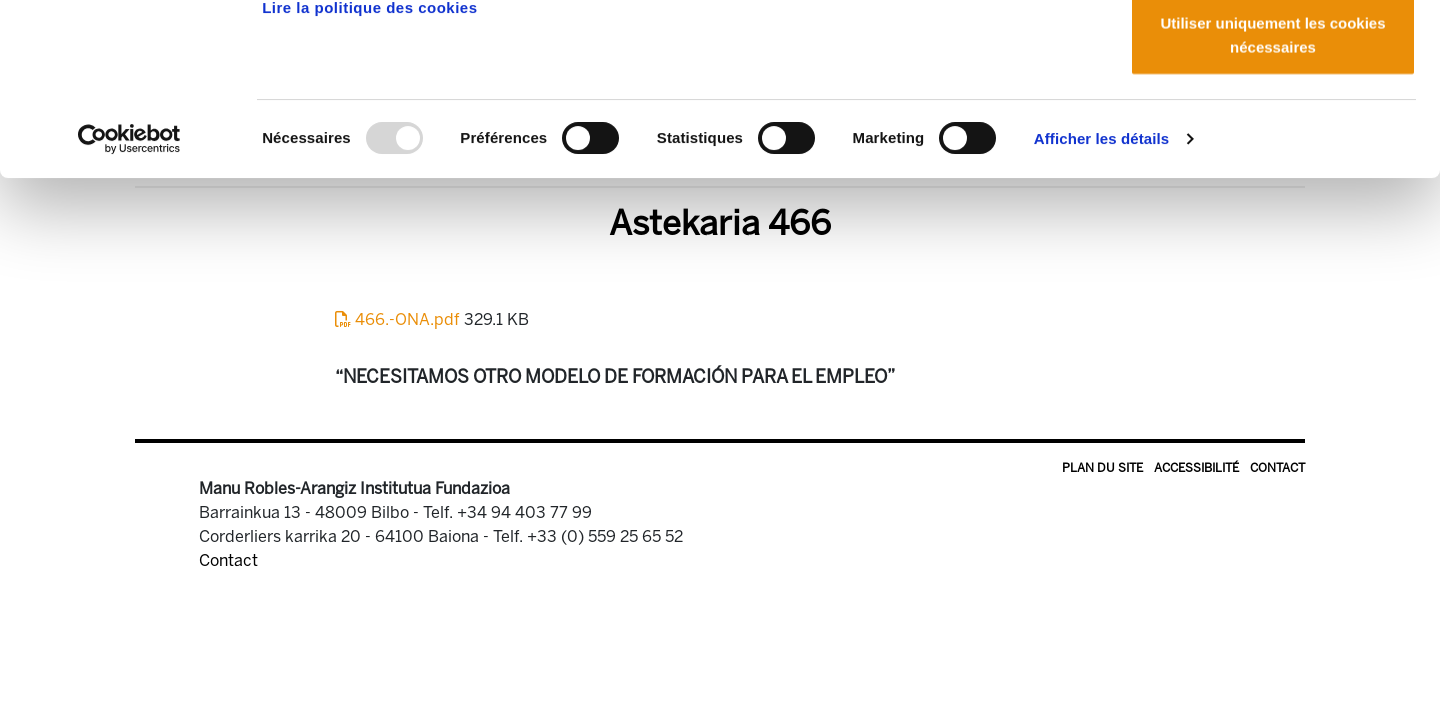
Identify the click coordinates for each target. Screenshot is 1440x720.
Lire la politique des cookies (369, 168)
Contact (1277, 468)
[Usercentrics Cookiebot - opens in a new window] (129, 300)
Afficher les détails (1101, 299)
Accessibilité (1196, 468)
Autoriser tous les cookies (1273, 52)
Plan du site (1102, 468)
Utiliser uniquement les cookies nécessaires (1272, 195)
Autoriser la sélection (1273, 118)
